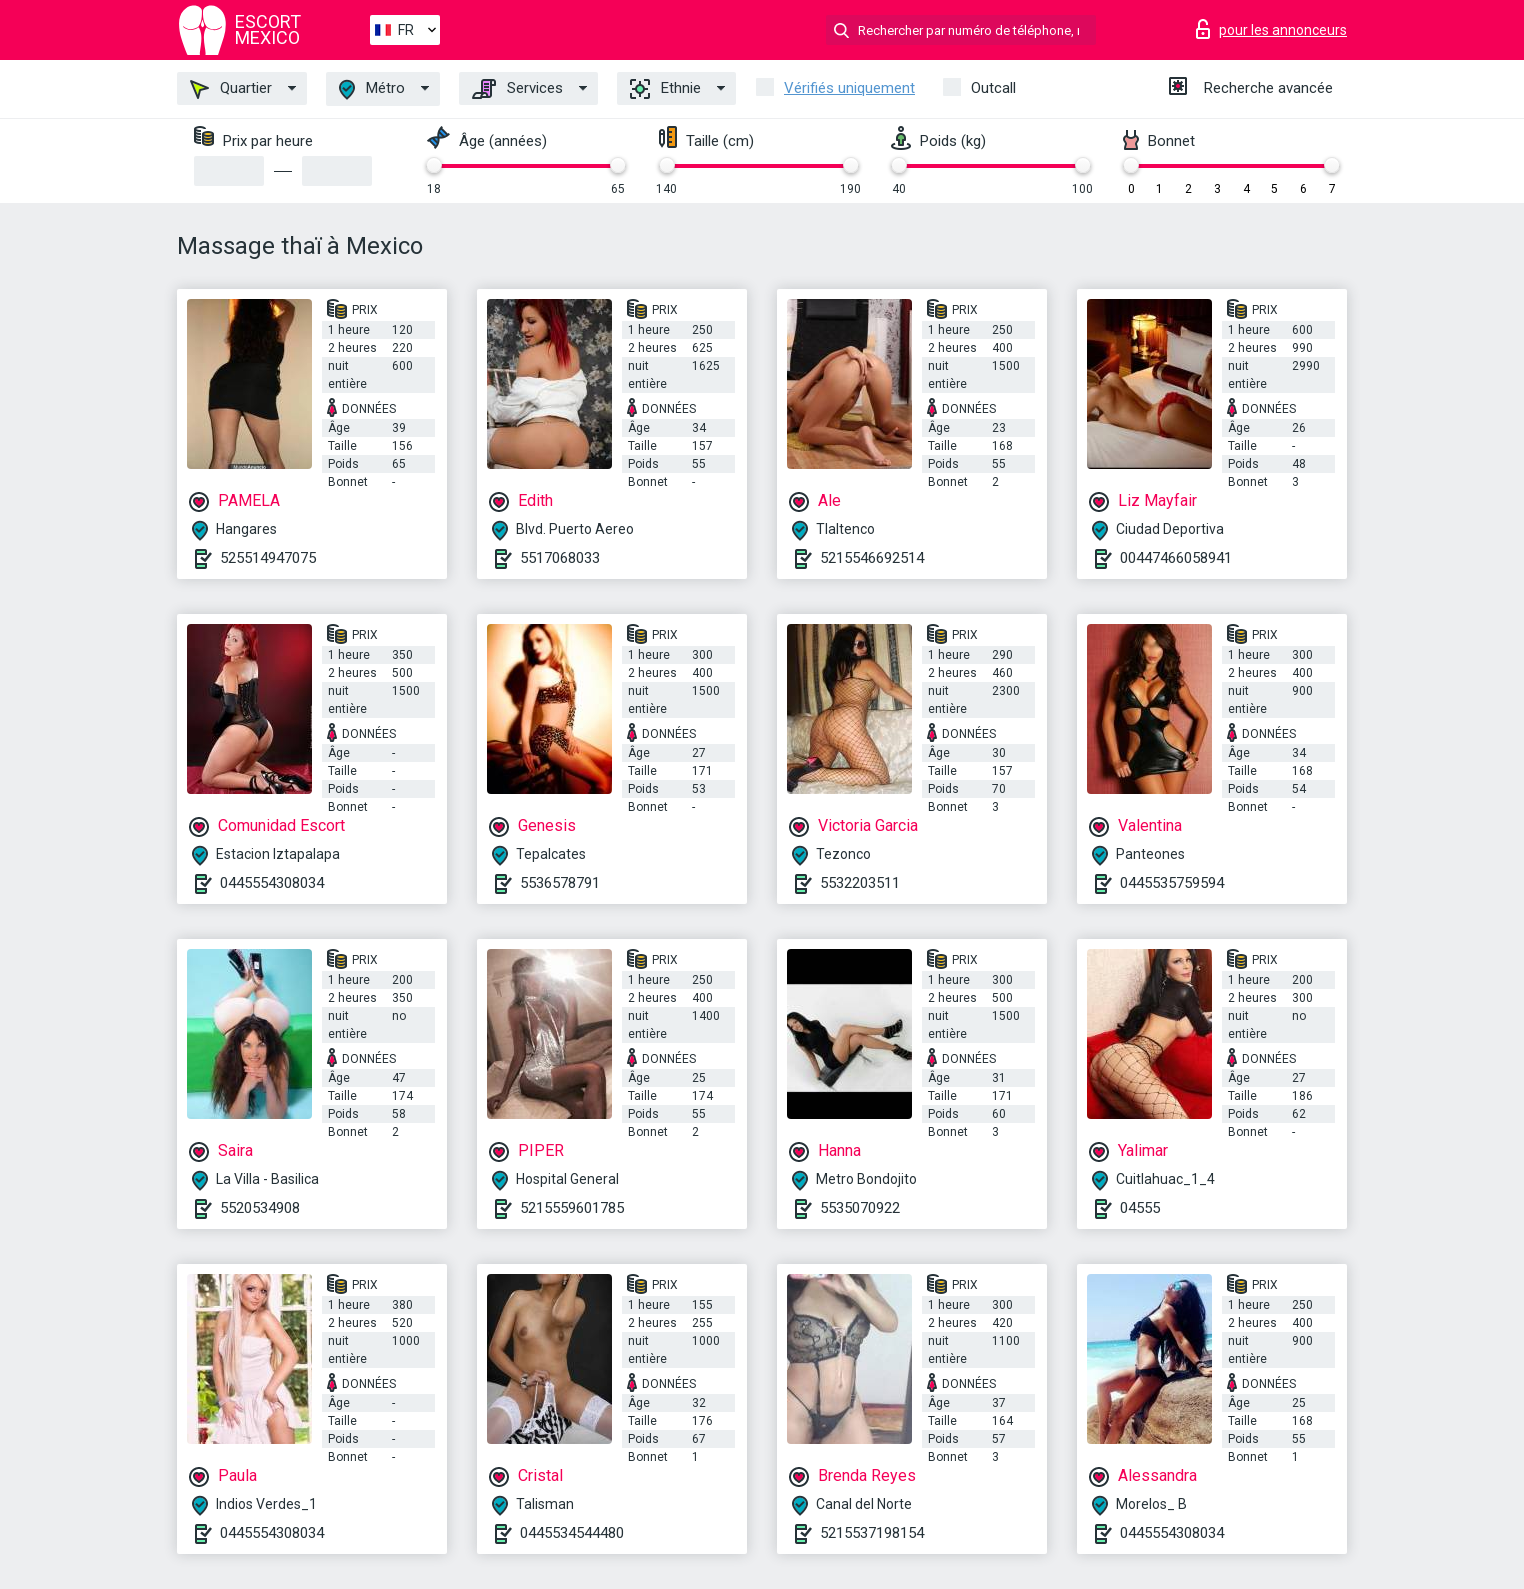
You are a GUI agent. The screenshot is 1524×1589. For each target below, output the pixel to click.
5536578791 (560, 883)
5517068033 (560, 558)
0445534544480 (572, 1533)
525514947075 (268, 558)
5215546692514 (872, 558)
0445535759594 (1172, 883)
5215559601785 (572, 1208)
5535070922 (860, 1208)
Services (517, 89)
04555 (1140, 1208)
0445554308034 (272, 883)
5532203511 (860, 883)
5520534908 (260, 1208)
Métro (372, 89)
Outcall (993, 88)
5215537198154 (872, 1533)
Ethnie (665, 89)
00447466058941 (1176, 558)
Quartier (231, 89)
